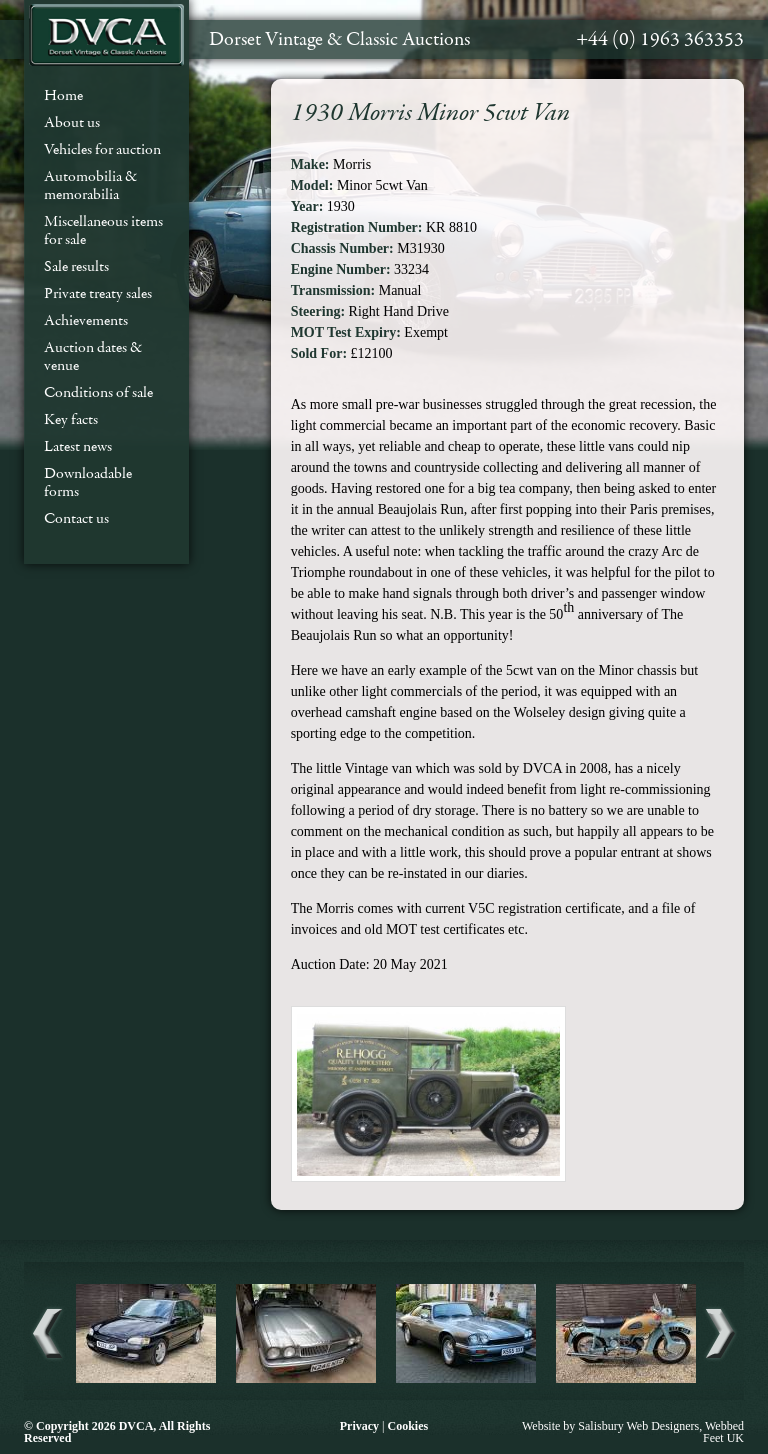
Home (63, 95)
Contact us (76, 518)
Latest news (78, 446)
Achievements (86, 320)
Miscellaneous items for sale (103, 230)
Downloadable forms (88, 482)
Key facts (71, 419)
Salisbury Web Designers (638, 1426)
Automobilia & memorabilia (90, 185)
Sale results (76, 266)
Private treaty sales (98, 293)
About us (72, 122)
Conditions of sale (98, 392)
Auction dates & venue (93, 356)
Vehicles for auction (102, 149)
